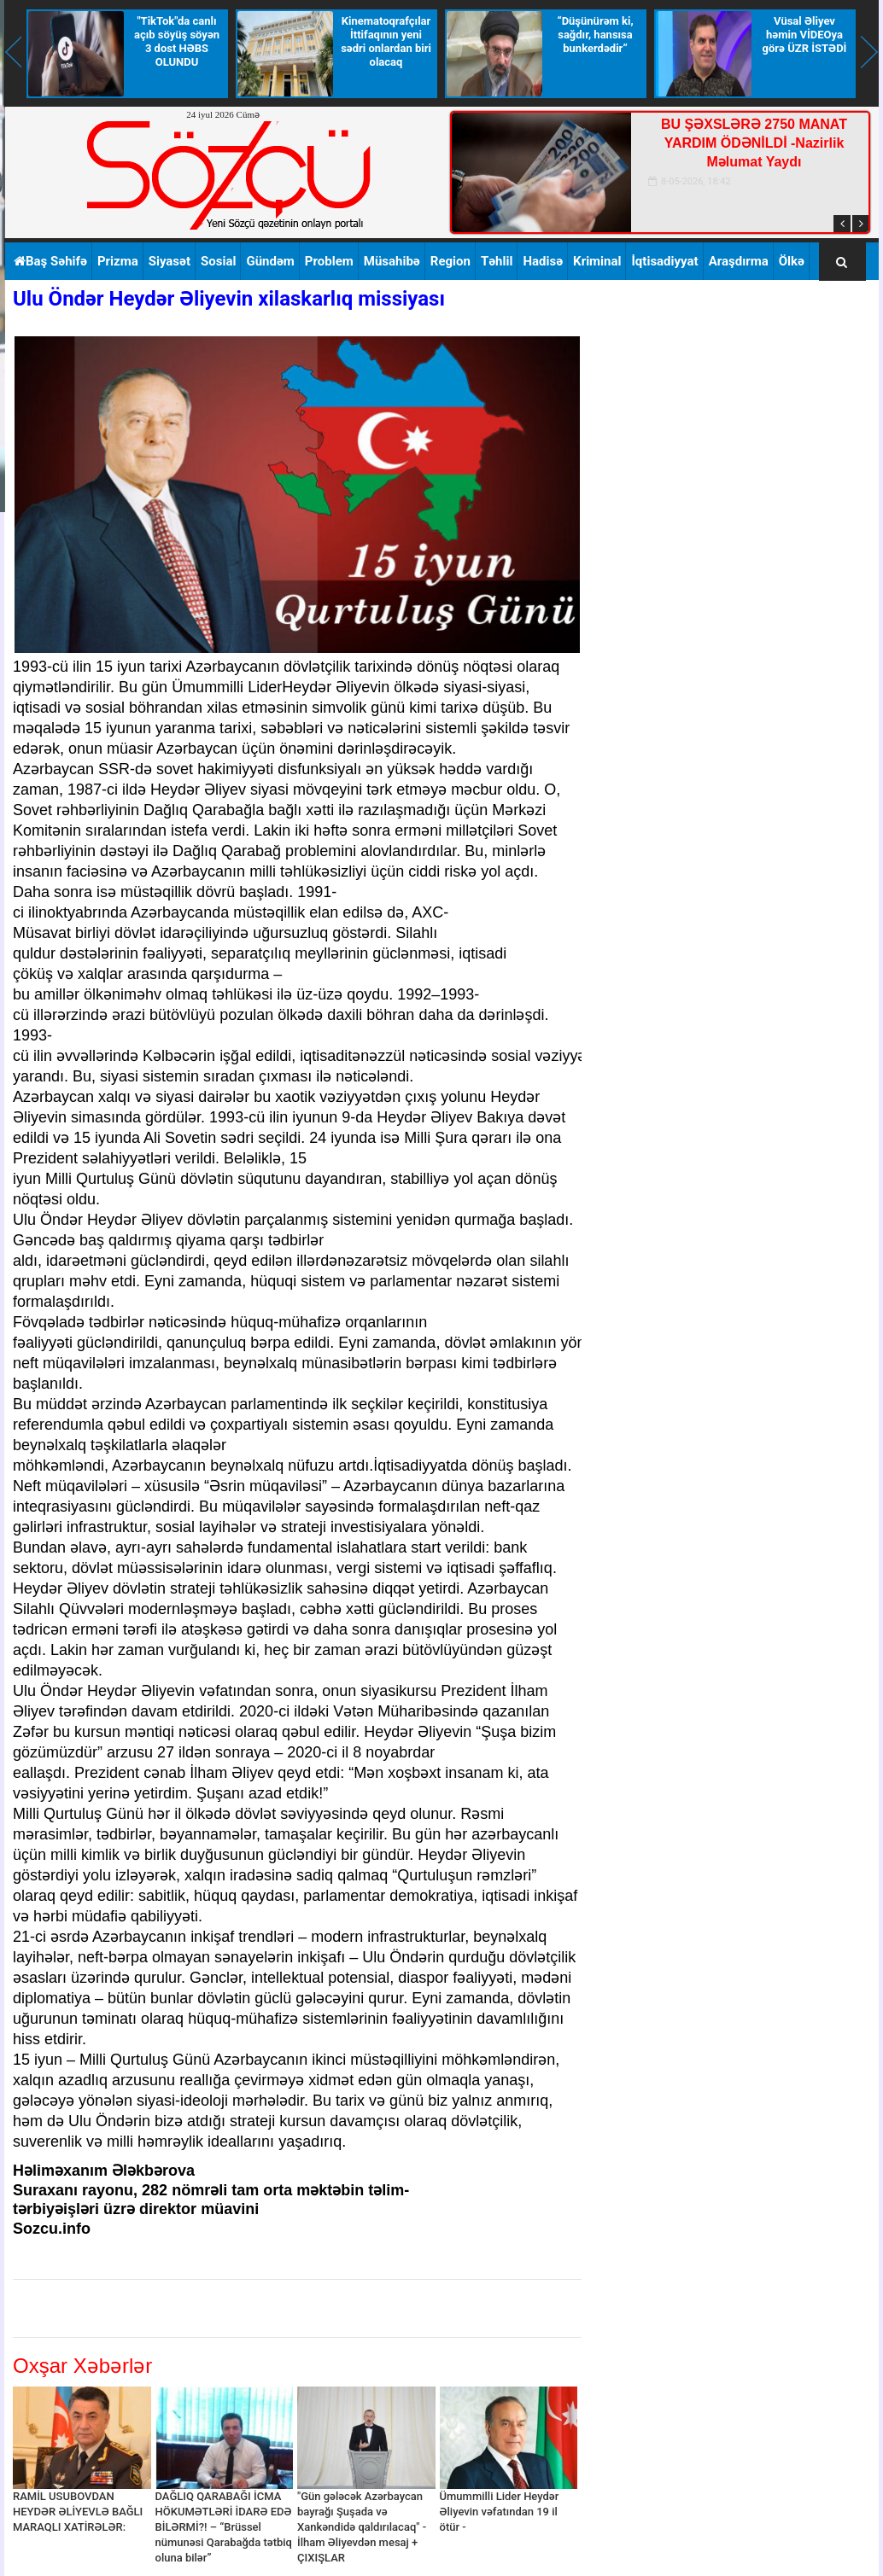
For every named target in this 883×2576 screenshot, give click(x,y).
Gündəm (270, 261)
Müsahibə (392, 261)
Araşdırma (739, 261)
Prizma (117, 261)
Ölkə (791, 261)
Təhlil (497, 261)
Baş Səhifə (50, 261)
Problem (329, 261)
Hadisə (543, 261)
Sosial (218, 261)
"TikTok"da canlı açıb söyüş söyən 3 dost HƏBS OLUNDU (176, 41)
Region (450, 261)
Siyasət (169, 261)
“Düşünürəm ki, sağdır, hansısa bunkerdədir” (595, 35)
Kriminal (597, 261)
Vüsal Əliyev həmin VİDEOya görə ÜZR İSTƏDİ (805, 35)
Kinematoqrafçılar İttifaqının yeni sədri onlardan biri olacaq (386, 41)
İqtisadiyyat (664, 261)
